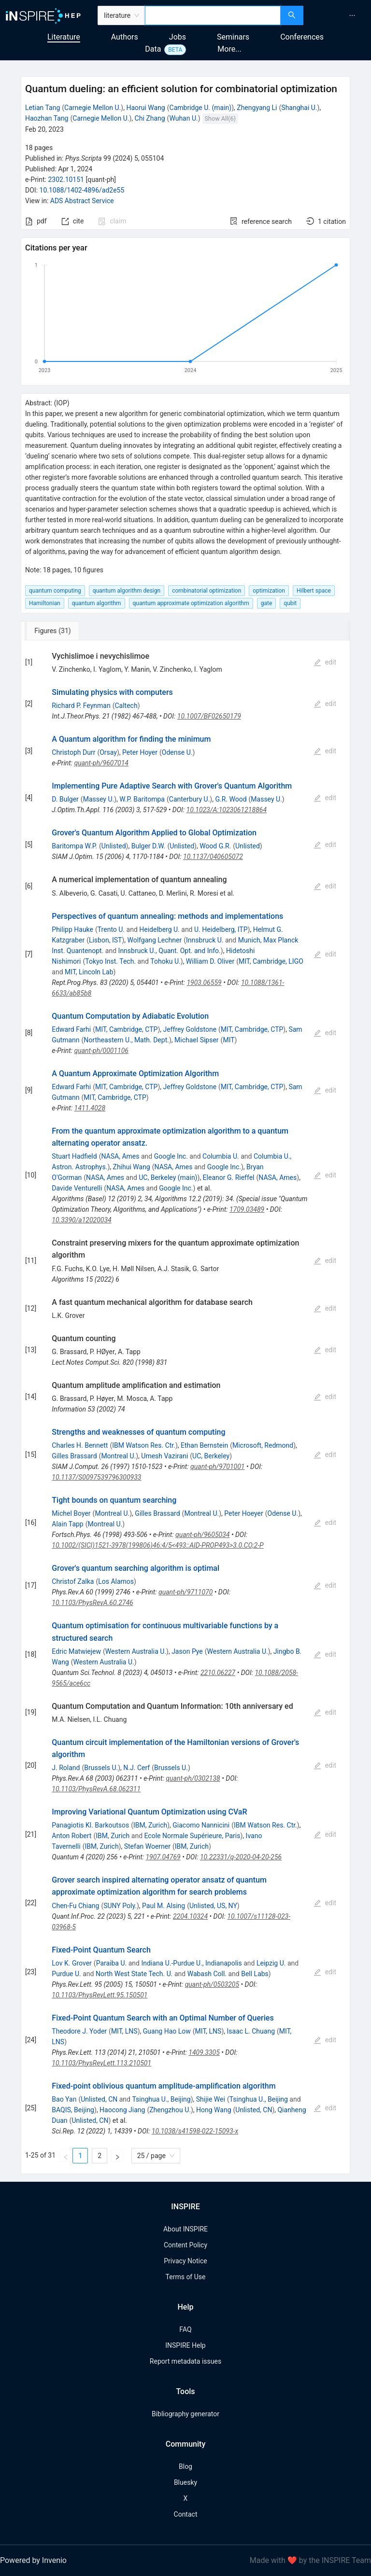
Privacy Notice (185, 2261)
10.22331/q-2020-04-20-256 (241, 1857)
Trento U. (111, 929)
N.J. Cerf (136, 1768)
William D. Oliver (210, 961)
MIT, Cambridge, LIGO (271, 961)
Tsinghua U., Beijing (161, 2099)
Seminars (233, 37)
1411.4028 (90, 1108)
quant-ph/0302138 (193, 1778)
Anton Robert (71, 1836)
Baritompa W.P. (74, 846)
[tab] (53, 630)
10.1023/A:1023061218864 (226, 810)
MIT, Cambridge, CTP (126, 1029)
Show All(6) (220, 118)
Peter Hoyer (139, 752)
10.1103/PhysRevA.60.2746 (92, 1603)
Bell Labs (255, 1974)
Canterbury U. (189, 799)
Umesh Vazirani (164, 1456)
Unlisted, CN (99, 2099)
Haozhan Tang (46, 118)
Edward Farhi (71, 1029)
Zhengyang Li (257, 107)
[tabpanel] (185, 1407)
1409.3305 (204, 2052)
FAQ (185, 2329)
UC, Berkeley (210, 1456)
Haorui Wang (145, 107)
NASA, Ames (120, 1156)
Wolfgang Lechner (154, 940)
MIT (228, 1040)
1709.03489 (246, 1209)
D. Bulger (65, 799)
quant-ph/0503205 (212, 1984)
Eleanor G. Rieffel (229, 1177)
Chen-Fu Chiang (75, 1906)
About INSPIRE (185, 2229)
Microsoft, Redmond (262, 1445)
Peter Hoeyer (243, 1513)
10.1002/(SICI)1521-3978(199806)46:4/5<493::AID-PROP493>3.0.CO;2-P (157, 1545)
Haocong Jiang (122, 2110)
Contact (186, 2514)
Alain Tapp (67, 1524)
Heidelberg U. (159, 929)
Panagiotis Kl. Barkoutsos (90, 1825)
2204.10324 (190, 1916)
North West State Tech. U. (134, 1974)
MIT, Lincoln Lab (89, 972)
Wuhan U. (183, 118)
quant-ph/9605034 (202, 1534)
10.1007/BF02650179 (209, 716)
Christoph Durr (73, 752)
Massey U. (98, 799)
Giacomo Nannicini (200, 1825)
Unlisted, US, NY (213, 1906)
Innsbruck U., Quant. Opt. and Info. (169, 951)
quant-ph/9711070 (185, 1592)
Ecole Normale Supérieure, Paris (192, 1836)
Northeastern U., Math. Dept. (126, 1040)
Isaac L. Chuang (251, 2031)
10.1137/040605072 (213, 856)
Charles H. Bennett (80, 1445)
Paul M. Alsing (163, 1906)
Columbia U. (220, 1156)
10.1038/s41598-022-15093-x (195, 2131)
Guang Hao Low (167, 2031)
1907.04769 (162, 1857)
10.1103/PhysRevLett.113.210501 (101, 2063)
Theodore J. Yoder (79, 2031)
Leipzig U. (271, 1963)
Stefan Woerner (147, 1846)
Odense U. (177, 752)
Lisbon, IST (105, 940)
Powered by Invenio (33, 2560)
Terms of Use (186, 2277)
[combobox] (213, 15)
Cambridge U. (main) (201, 107)
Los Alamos (116, 1581)
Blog (185, 2466)
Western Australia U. (135, 1651)
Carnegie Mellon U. (92, 107)
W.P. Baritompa (142, 799)
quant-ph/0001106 (101, 1050)
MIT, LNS (124, 2031)
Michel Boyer (71, 1513)
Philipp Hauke (72, 929)
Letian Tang (42, 107)
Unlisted (113, 846)
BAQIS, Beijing (73, 2110)
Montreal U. (118, 1456)
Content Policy (185, 2245)
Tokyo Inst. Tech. (110, 961)
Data (153, 49)
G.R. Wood (230, 799)
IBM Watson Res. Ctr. (143, 1445)
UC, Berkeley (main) (168, 1177)
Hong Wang (213, 2110)
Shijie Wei (210, 2099)
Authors (124, 37)
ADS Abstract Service (82, 201)
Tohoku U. (165, 961)
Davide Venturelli (77, 1188)
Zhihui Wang (131, 1167)
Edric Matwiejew (76, 1651)
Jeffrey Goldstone (190, 1029)
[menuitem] (352, 15)
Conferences (302, 37)
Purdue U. (66, 1974)
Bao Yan (64, 2099)
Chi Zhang (150, 118)
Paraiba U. (111, 1963)
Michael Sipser (196, 1040)
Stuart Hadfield (74, 1156)
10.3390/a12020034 (81, 1220)
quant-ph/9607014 (101, 763)
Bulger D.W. (148, 846)
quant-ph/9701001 (217, 1466)
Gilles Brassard (74, 1456)
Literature (63, 37)
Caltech (125, 705)
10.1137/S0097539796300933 (96, 1477)
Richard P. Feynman (81, 705)
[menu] (338, 15)
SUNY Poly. (120, 1906)
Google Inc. (171, 1156)
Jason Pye (187, 1651)
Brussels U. (101, 1768)
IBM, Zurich (150, 1825)
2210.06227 (217, 1672)
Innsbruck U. (205, 940)
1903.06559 (203, 982)
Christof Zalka (73, 1581)
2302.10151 (66, 179)
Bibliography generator (185, 2414)
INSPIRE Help (185, 2345)
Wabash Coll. (207, 1974)
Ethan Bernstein (204, 1445)
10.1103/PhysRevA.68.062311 (96, 1789)
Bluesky (185, 2482)
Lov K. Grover (72, 1963)
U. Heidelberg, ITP (221, 929)
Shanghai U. (299, 107)
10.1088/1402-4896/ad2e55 (82, 190)
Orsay (108, 752)
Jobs (177, 37)
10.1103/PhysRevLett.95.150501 (99, 1995)
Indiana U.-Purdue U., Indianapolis (191, 1963)
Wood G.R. (215, 846)
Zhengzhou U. (170, 2110)
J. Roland (66, 1768)
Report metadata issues (185, 2361)
